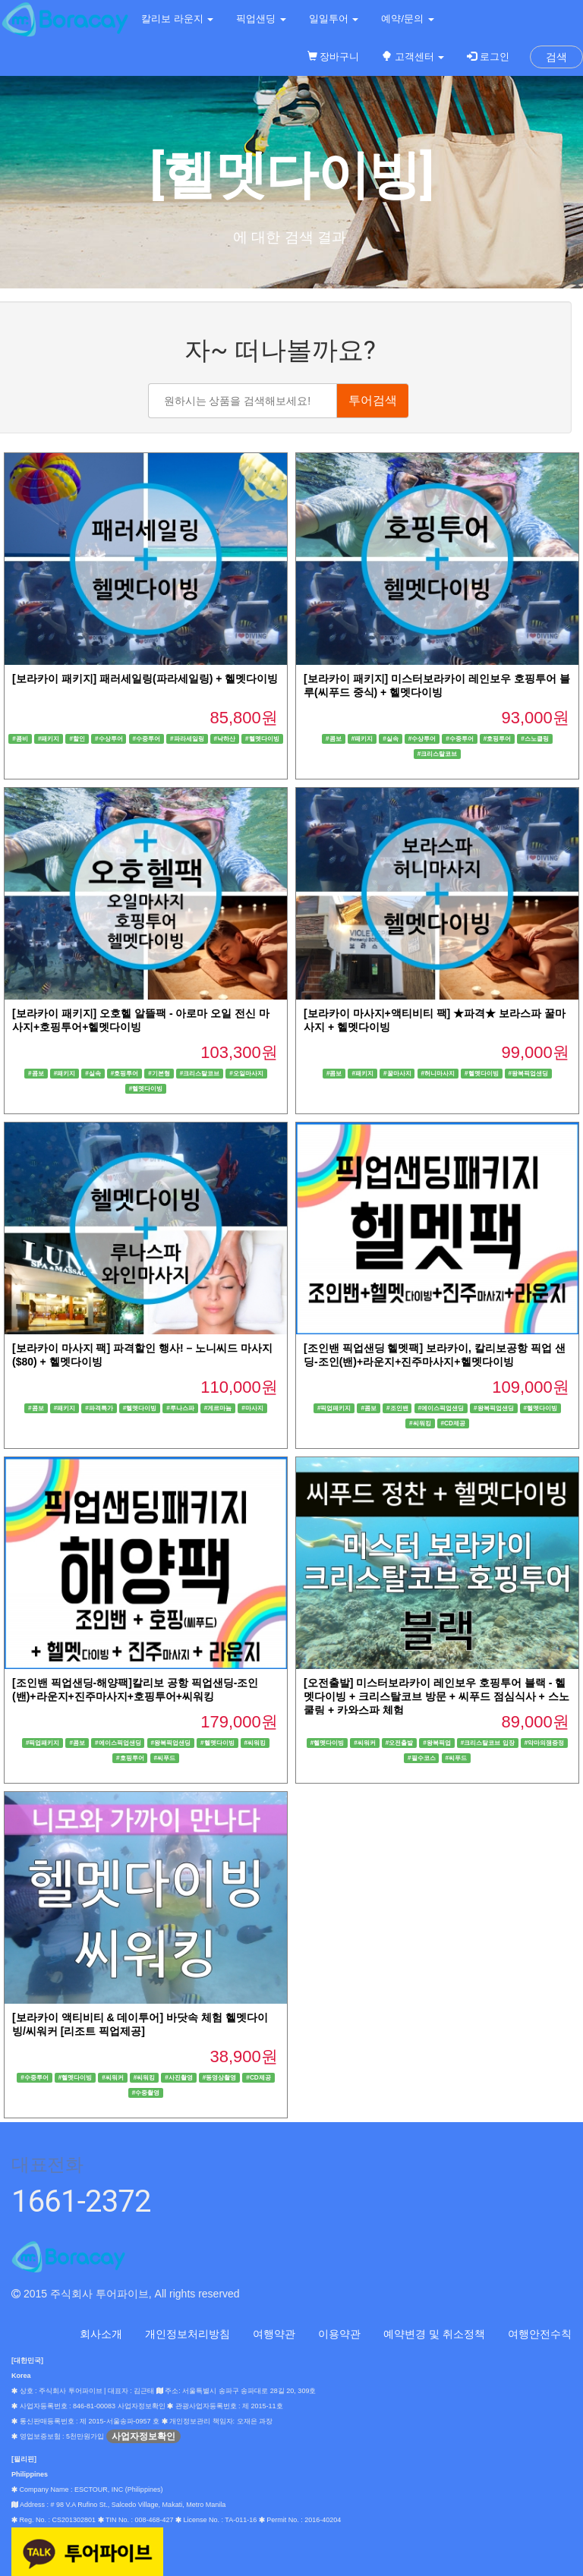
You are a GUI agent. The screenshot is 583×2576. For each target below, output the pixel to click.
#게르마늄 (218, 1407)
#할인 (77, 738)
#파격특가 (99, 1407)
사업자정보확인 (143, 2436)
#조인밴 (397, 1407)
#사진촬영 (179, 2077)
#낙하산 (225, 738)
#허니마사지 (438, 1072)
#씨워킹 (420, 1422)
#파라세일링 (187, 738)
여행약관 (274, 2334)
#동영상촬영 (220, 2077)
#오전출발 (400, 1742)
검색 (556, 57)
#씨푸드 (164, 1757)
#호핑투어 (498, 738)
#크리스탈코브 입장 (488, 1742)
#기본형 (159, 1072)
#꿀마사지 (397, 1072)
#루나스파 (180, 1407)
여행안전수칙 (540, 2334)
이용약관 (339, 2334)
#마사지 (252, 1407)
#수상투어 (109, 738)
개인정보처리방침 (187, 2334)
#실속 (391, 738)
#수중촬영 (146, 2092)
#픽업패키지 (334, 1407)
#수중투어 (146, 738)
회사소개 (101, 2334)
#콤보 (334, 738)
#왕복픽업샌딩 (529, 1072)
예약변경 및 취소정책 (434, 2334)
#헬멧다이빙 (262, 738)
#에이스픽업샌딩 (441, 1407)
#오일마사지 (246, 1072)
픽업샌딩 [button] (261, 18)
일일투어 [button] (334, 18)
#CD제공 (453, 1422)
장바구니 (333, 56)
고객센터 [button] (413, 56)
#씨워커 (365, 1742)
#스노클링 (535, 738)
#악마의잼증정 (545, 1742)
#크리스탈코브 (438, 753)
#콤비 (20, 738)
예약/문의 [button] (407, 18)
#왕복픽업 (437, 1742)
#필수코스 (422, 1757)
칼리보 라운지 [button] (177, 18)
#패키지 (49, 738)
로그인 (488, 56)
